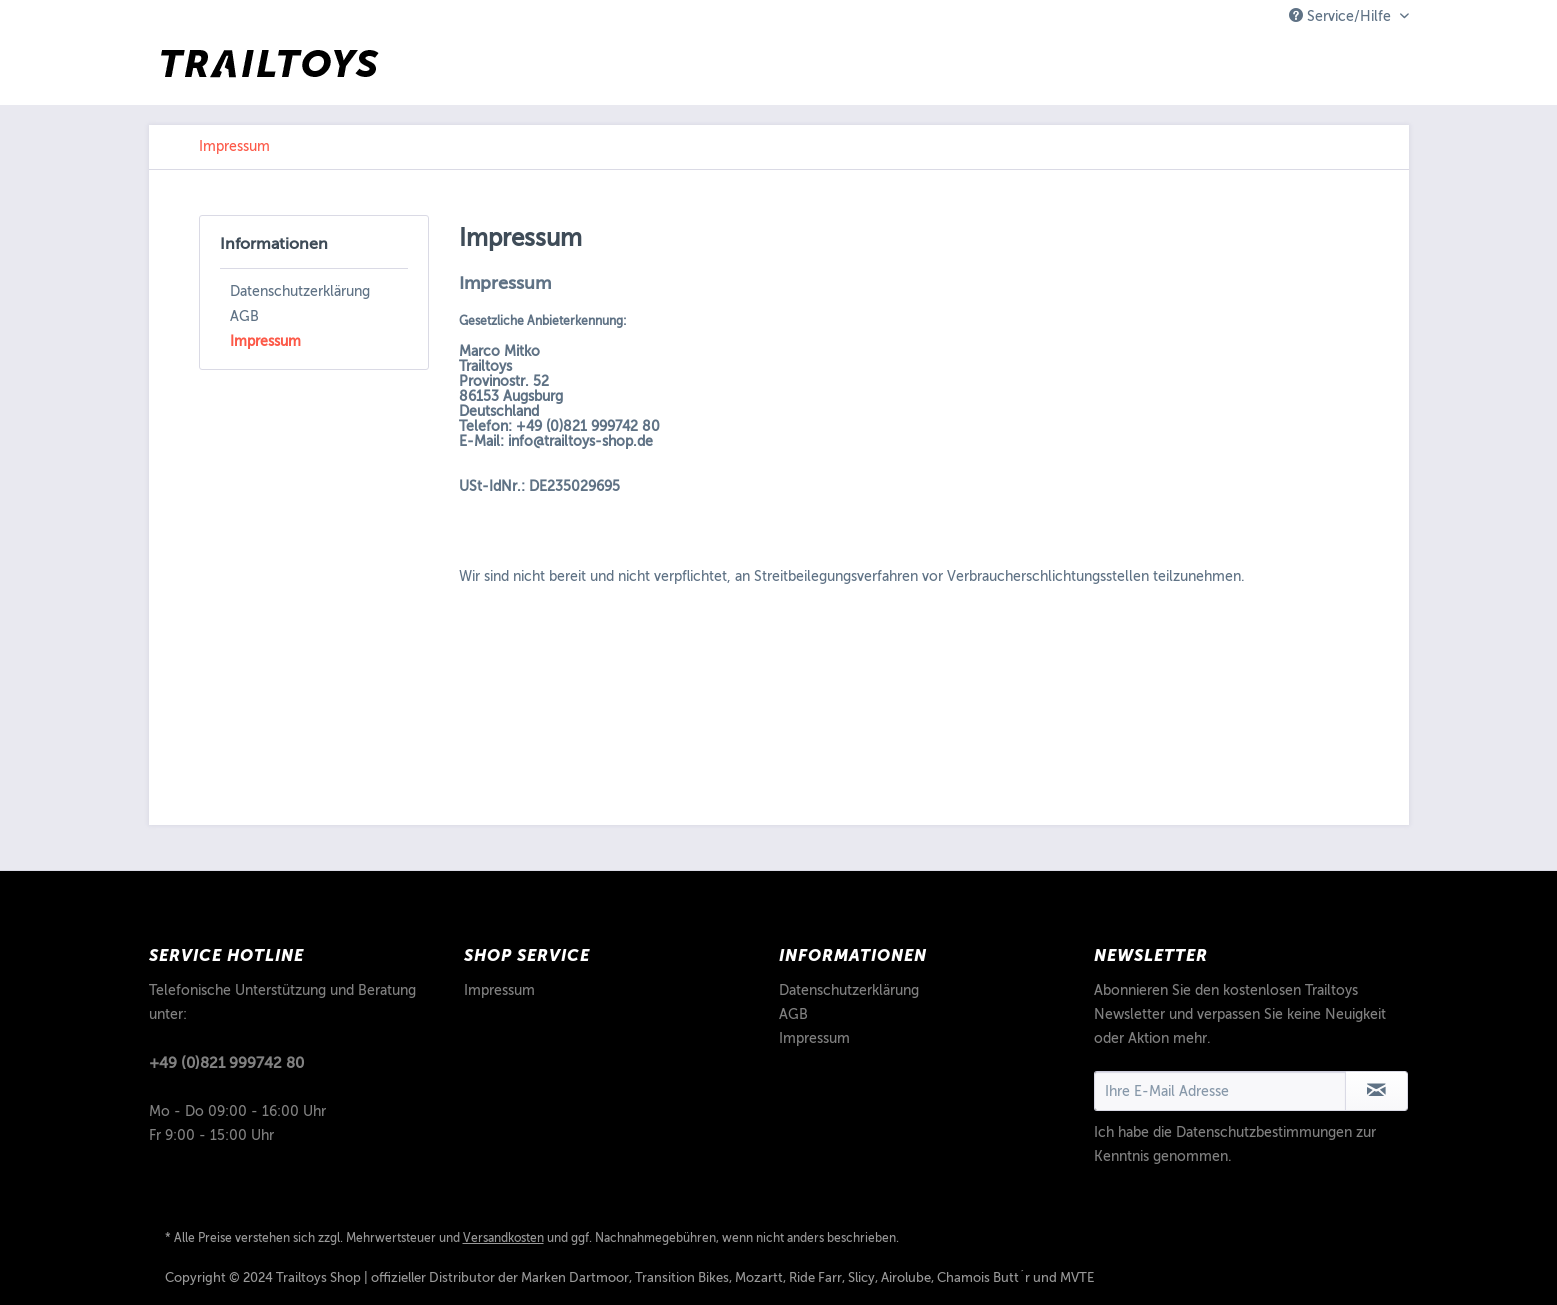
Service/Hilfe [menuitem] (1342, 16)
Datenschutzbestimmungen (1264, 1132)
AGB (244, 316)
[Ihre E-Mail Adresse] (1220, 1091)
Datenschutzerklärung (300, 291)
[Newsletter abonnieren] (1376, 1091)
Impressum (265, 341)
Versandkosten (503, 1238)
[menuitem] (234, 147)
